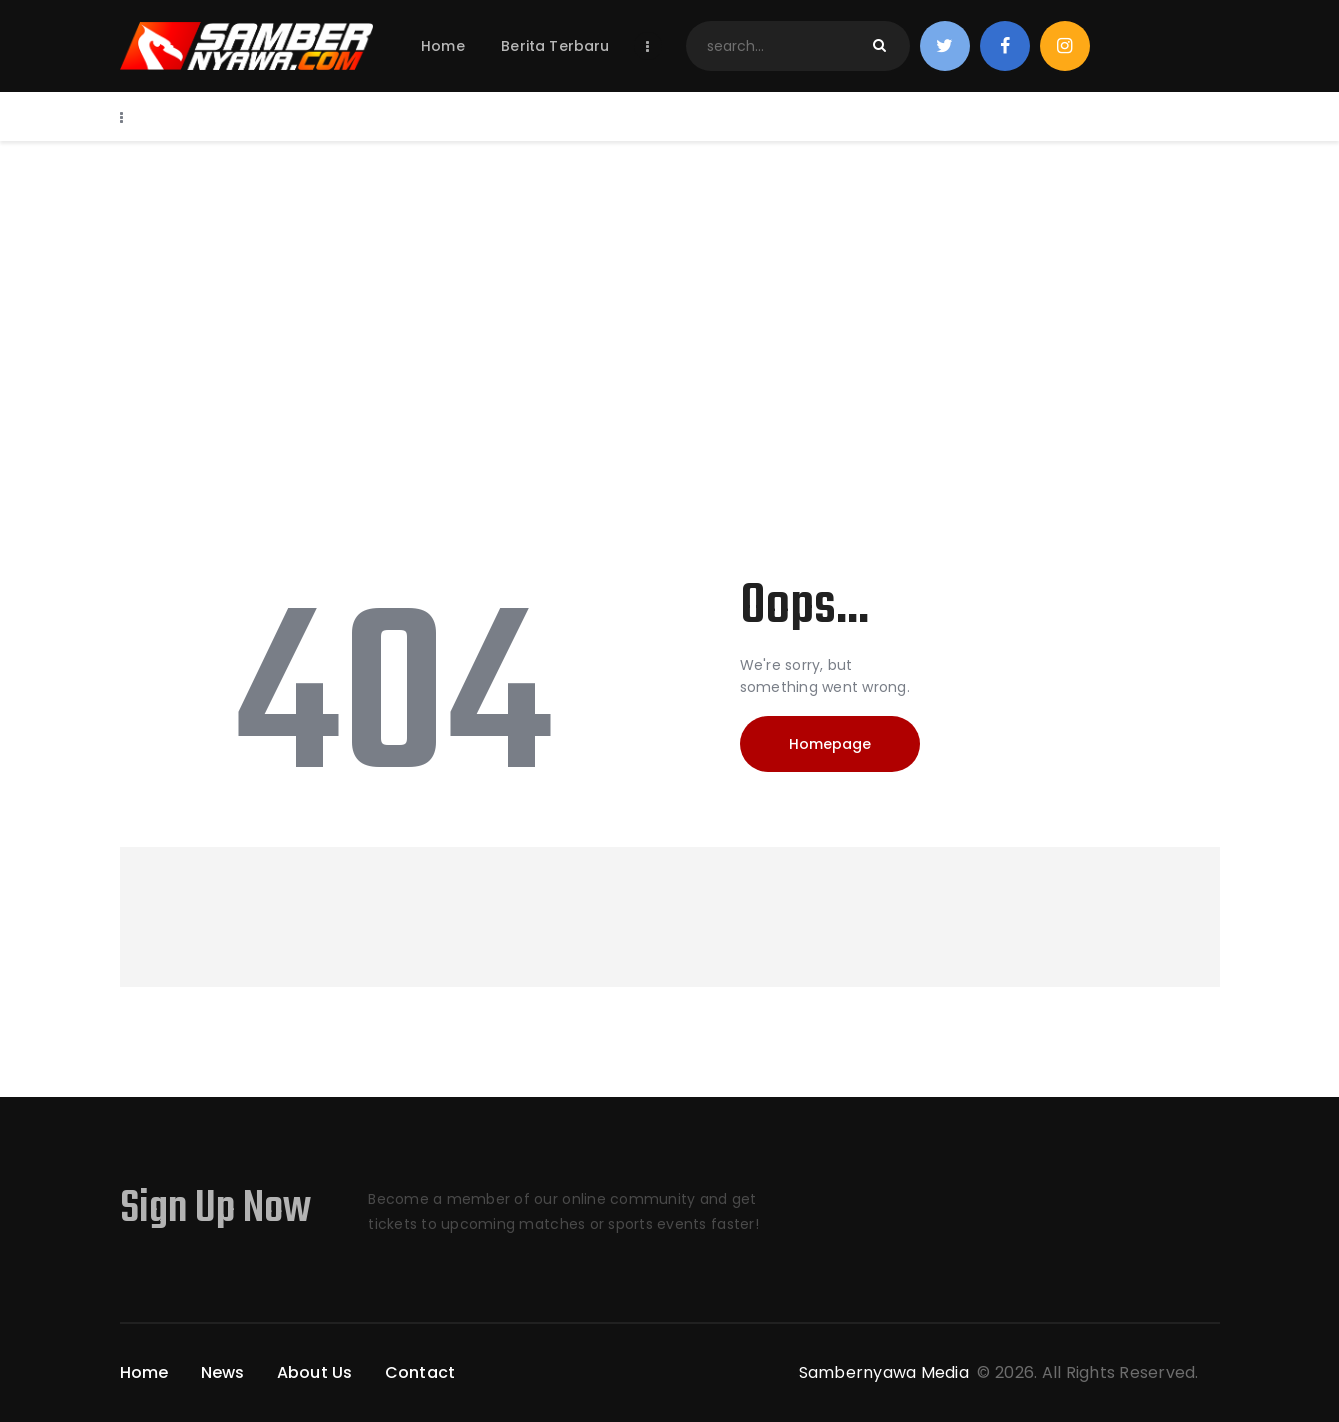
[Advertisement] (670, 291)
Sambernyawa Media (886, 1372)
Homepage (830, 744)
